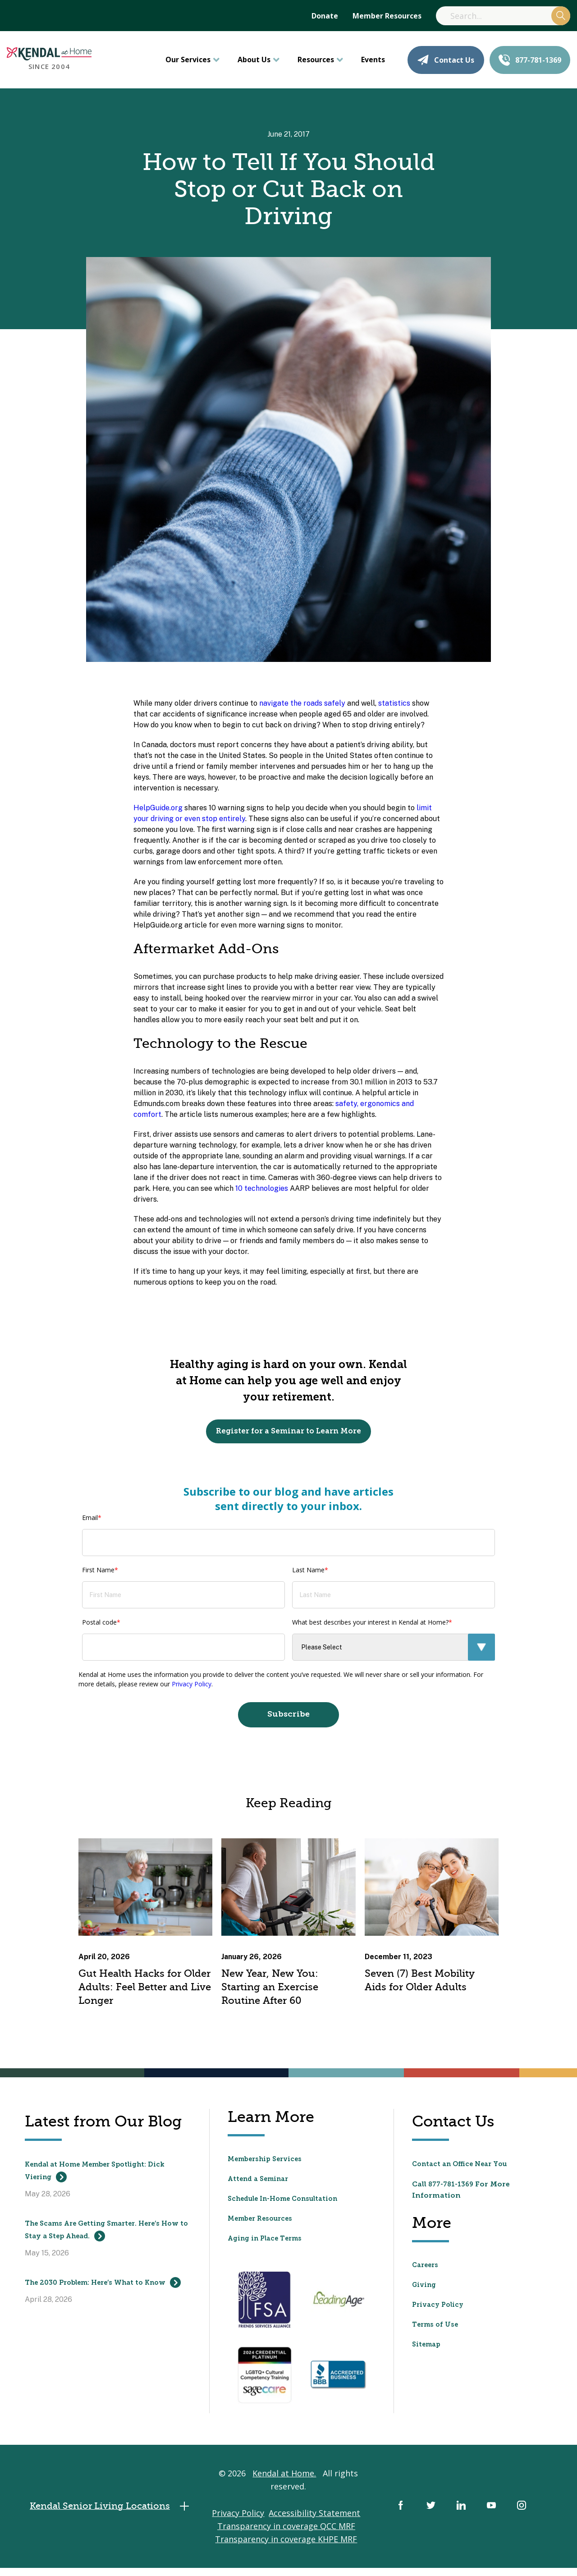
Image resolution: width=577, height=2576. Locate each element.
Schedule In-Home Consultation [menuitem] (290, 2205)
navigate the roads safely (302, 703)
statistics (394, 703)
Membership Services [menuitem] (269, 2165)
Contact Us (445, 60)
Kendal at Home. (284, 2483)
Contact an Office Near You (464, 2170)
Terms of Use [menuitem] (437, 2330)
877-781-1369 (530, 60)
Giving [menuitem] (425, 2290)
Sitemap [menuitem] (428, 2350)
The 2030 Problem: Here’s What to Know (102, 2308)
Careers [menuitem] (426, 2270)
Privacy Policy (191, 1688)
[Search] (503, 15)
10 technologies (261, 1188)
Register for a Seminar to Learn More (288, 1433)
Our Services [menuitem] (188, 59)
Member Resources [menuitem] (387, 15)
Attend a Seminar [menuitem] (261, 2185)
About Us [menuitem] (254, 59)
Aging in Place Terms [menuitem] (269, 2245)
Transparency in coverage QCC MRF (286, 2536)
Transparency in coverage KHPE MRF (286, 2549)
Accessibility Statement (315, 2523)
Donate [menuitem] (324, 15)
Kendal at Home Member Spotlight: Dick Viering (105, 2178)
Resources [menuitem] (316, 59)
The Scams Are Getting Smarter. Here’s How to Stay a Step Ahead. (100, 2243)
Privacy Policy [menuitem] (440, 2310)
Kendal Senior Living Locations (118, 2517)
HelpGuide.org (158, 808)
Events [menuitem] (373, 59)
